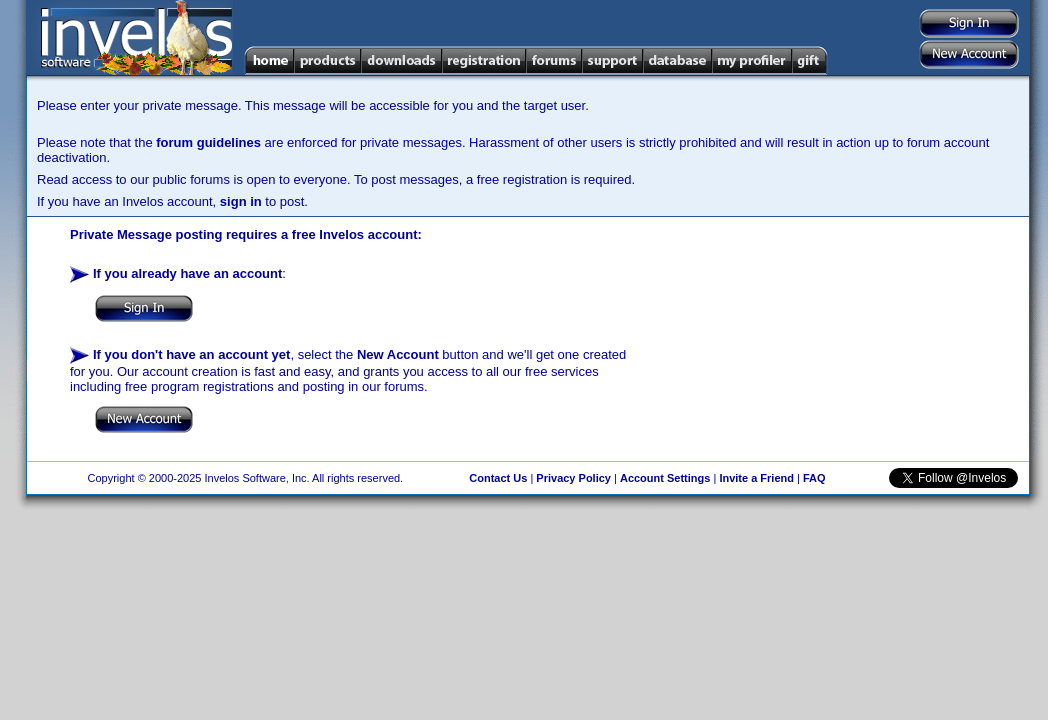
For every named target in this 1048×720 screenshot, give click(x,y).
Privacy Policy (573, 478)
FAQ (814, 478)
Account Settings (665, 478)
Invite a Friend (756, 478)
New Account (398, 354)
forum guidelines (208, 142)
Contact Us (498, 478)
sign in (241, 201)
